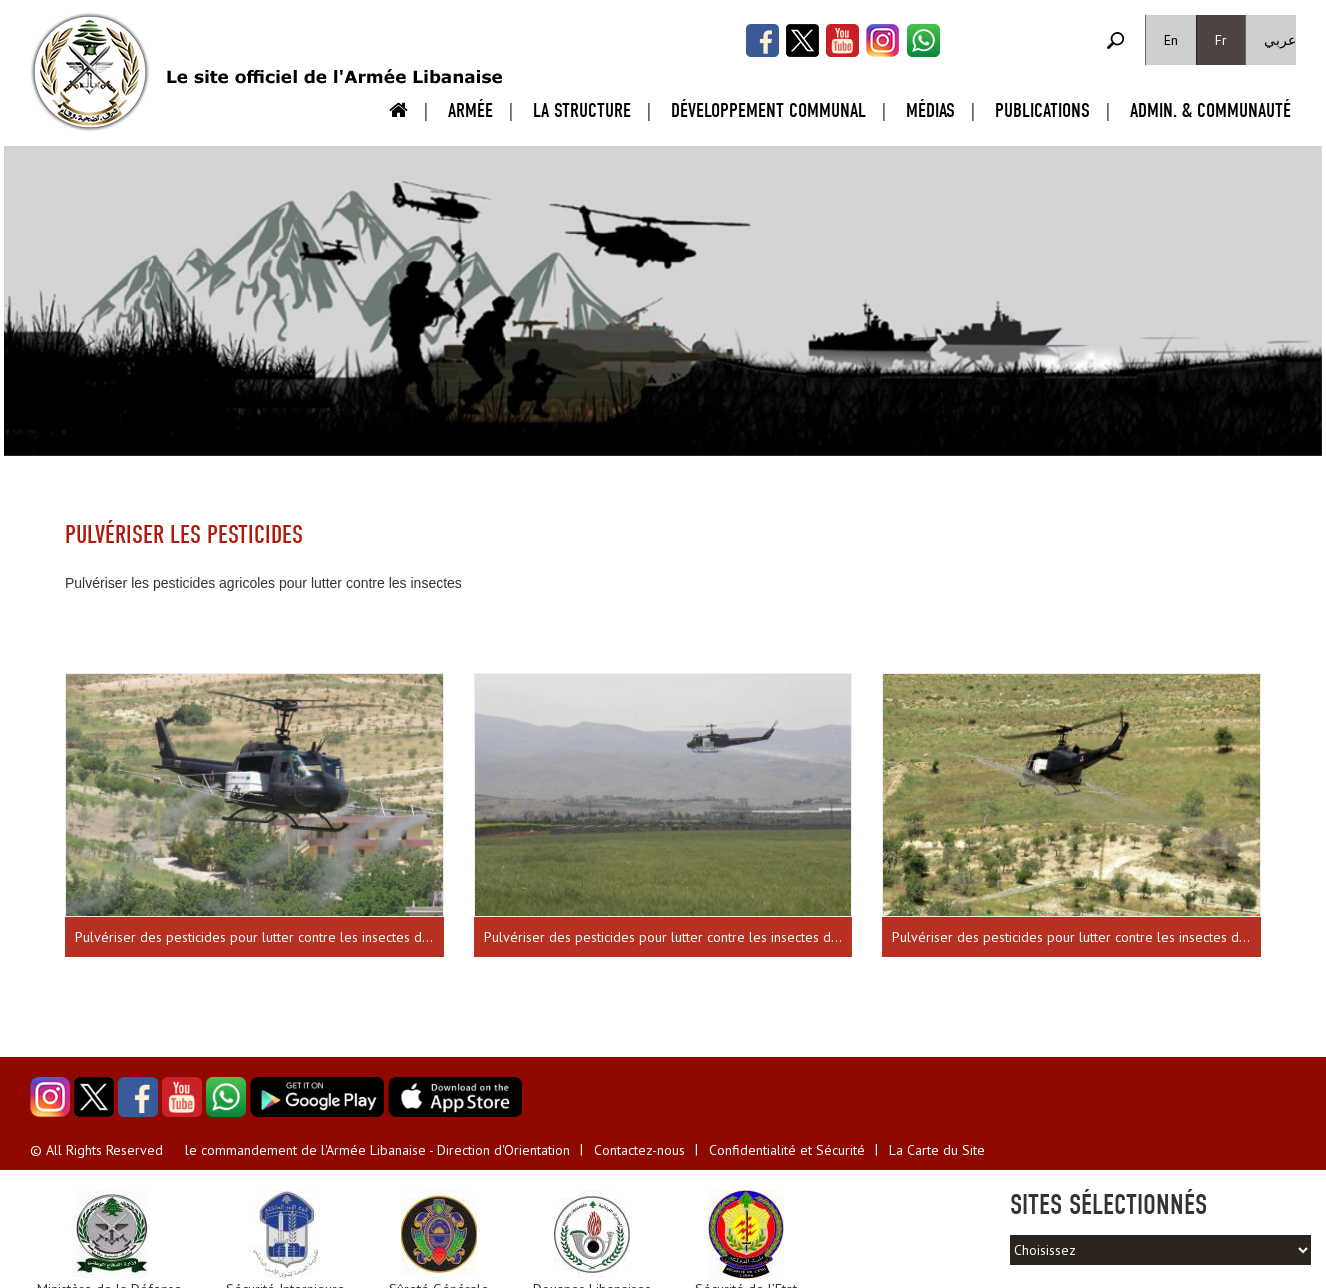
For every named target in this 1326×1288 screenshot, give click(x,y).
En (1171, 40)
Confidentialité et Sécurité (787, 1150)
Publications (1042, 110)
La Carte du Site (937, 1150)
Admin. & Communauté (1210, 110)
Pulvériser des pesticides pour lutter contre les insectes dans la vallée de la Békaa (259, 937)
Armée (470, 110)
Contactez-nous (639, 1150)
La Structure (582, 110)
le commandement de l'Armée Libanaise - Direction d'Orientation (377, 1150)
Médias (930, 110)
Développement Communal (768, 110)
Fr (1221, 40)
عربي (1280, 40)
